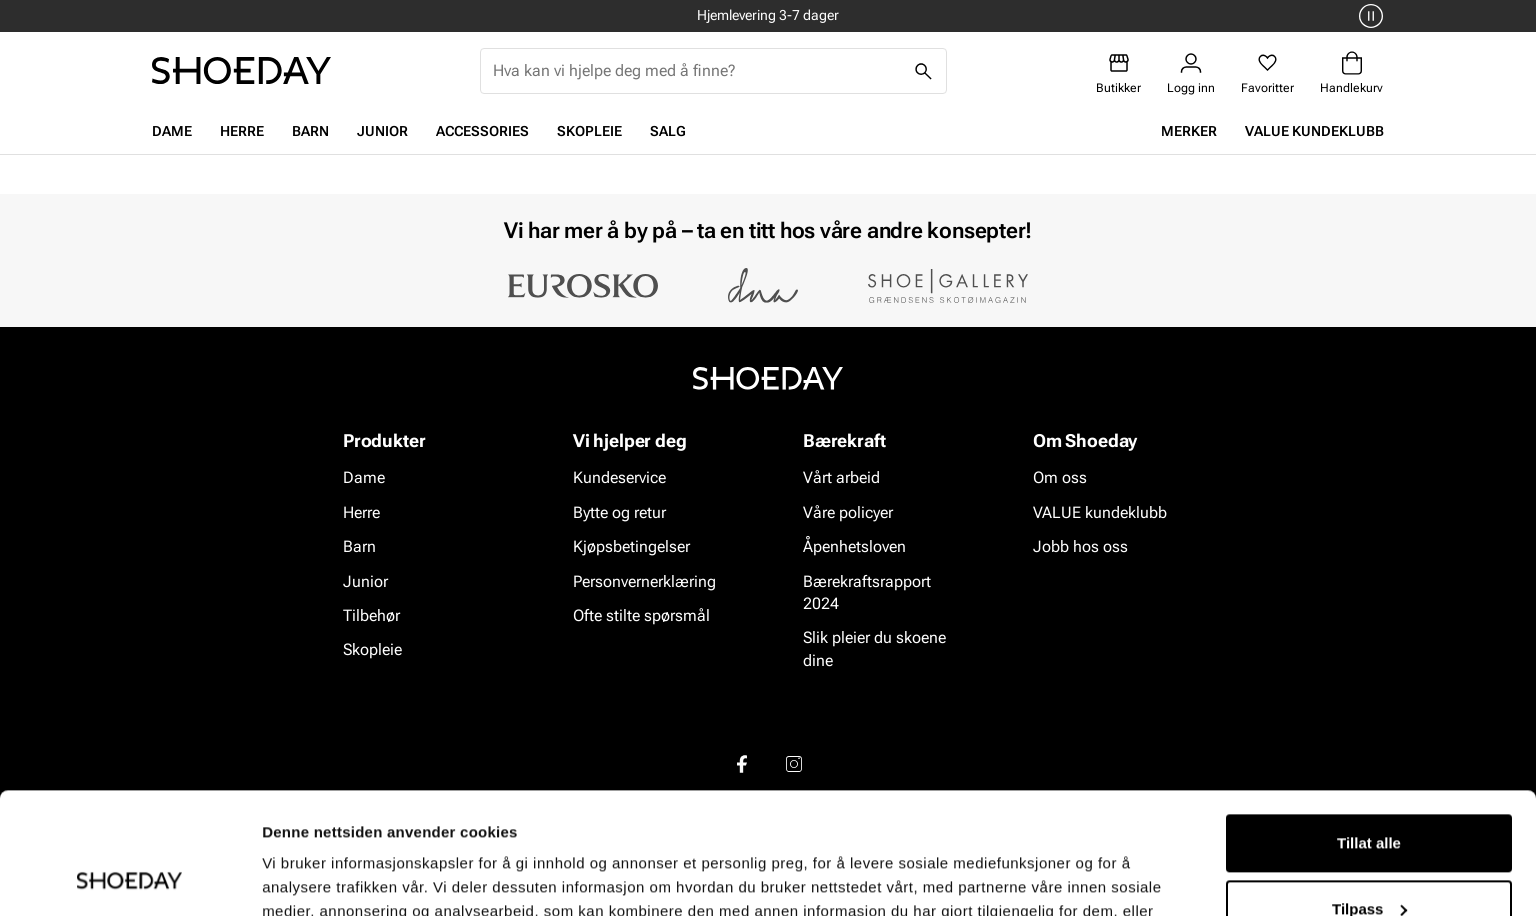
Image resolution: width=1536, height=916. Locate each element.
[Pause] (1368, 16)
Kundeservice (619, 478)
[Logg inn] (1191, 73)
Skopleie (589, 131)
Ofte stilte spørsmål (641, 615)
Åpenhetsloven (854, 546)
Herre (242, 131)
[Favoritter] (1267, 73)
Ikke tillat (1369, 860)
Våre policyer (848, 512)
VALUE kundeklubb (1314, 131)
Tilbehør (371, 615)
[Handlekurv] (1351, 73)
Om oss (1060, 478)
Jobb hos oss (1080, 546)
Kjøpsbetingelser (631, 546)
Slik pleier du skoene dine (874, 649)
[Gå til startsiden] (241, 70)
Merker (1189, 131)
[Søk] (924, 71)
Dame (172, 131)
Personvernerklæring (644, 581)
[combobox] (697, 71)
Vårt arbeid (841, 478)
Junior (382, 131)
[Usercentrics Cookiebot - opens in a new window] (129, 877)
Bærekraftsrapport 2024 (867, 592)
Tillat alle (1369, 729)
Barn (310, 131)
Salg (668, 131)
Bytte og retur (619, 512)
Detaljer (290, 876)
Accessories (482, 131)
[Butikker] (1118, 73)
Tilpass (1369, 794)
